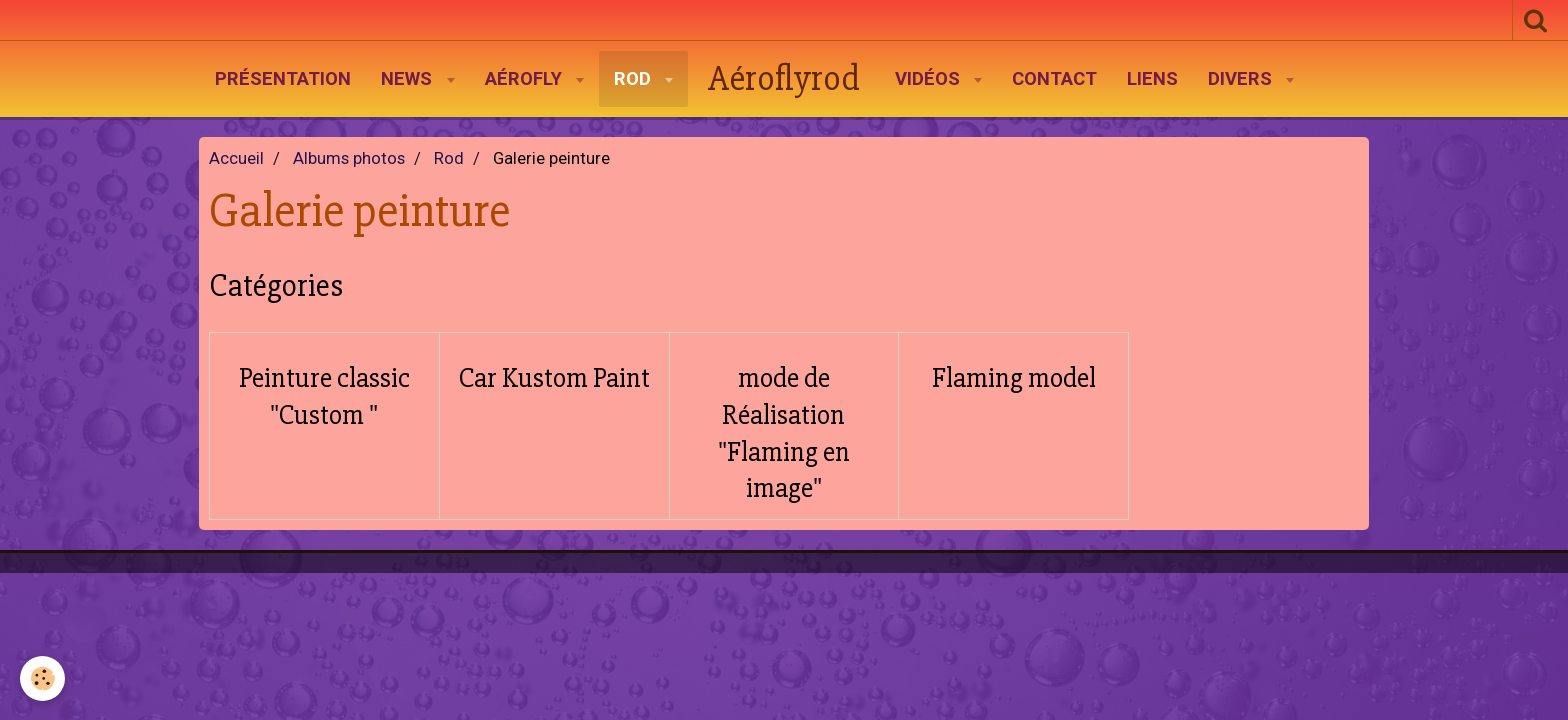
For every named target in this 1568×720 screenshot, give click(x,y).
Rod (635, 79)
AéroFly (526, 79)
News (409, 79)
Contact (1054, 79)
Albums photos (349, 158)
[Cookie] (42, 678)
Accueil (236, 158)
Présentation (283, 79)
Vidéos (930, 79)
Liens (1152, 79)
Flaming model (1014, 378)
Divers (1242, 79)
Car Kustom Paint (554, 378)
